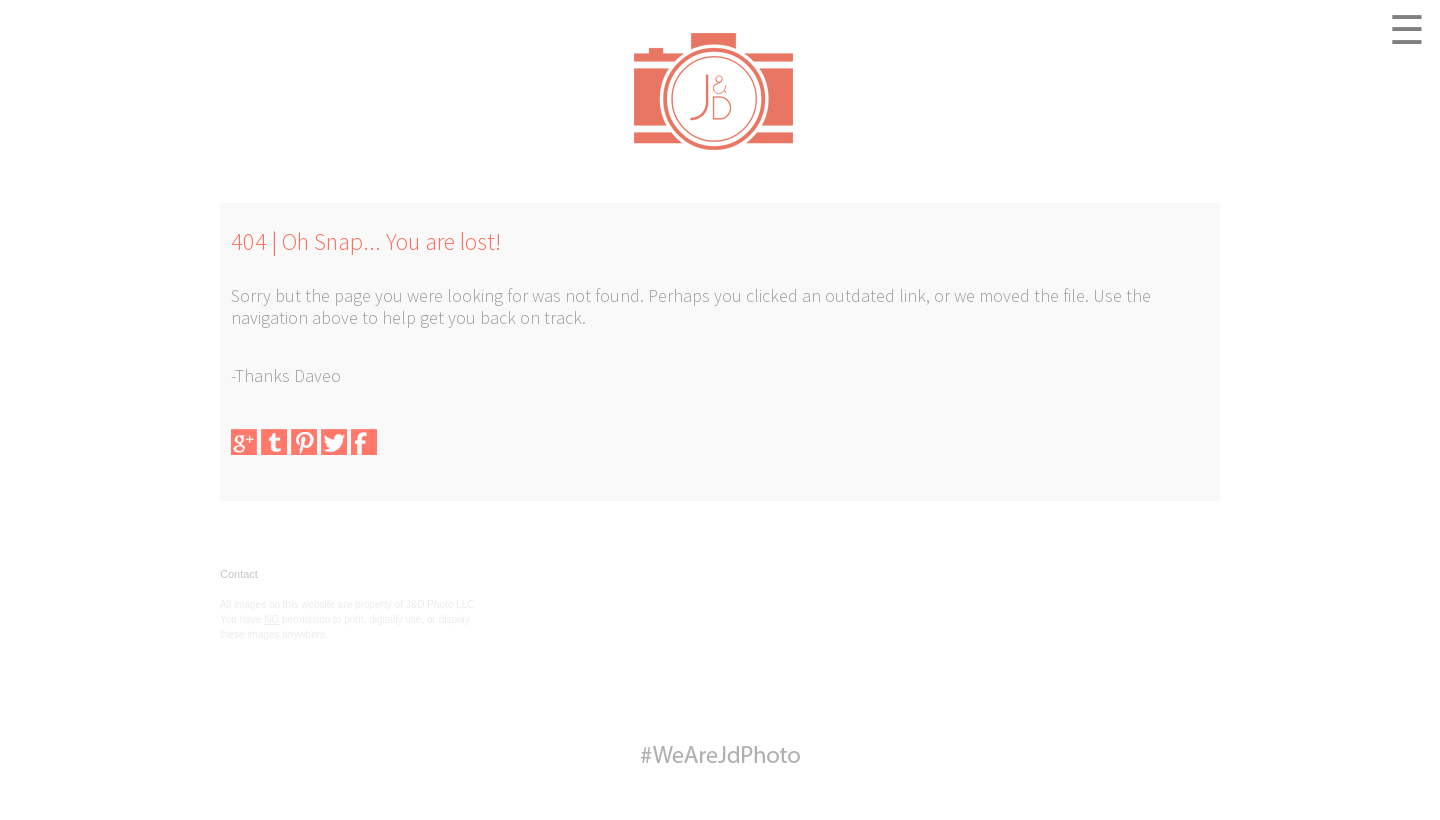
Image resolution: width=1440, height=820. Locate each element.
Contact (239, 574)
